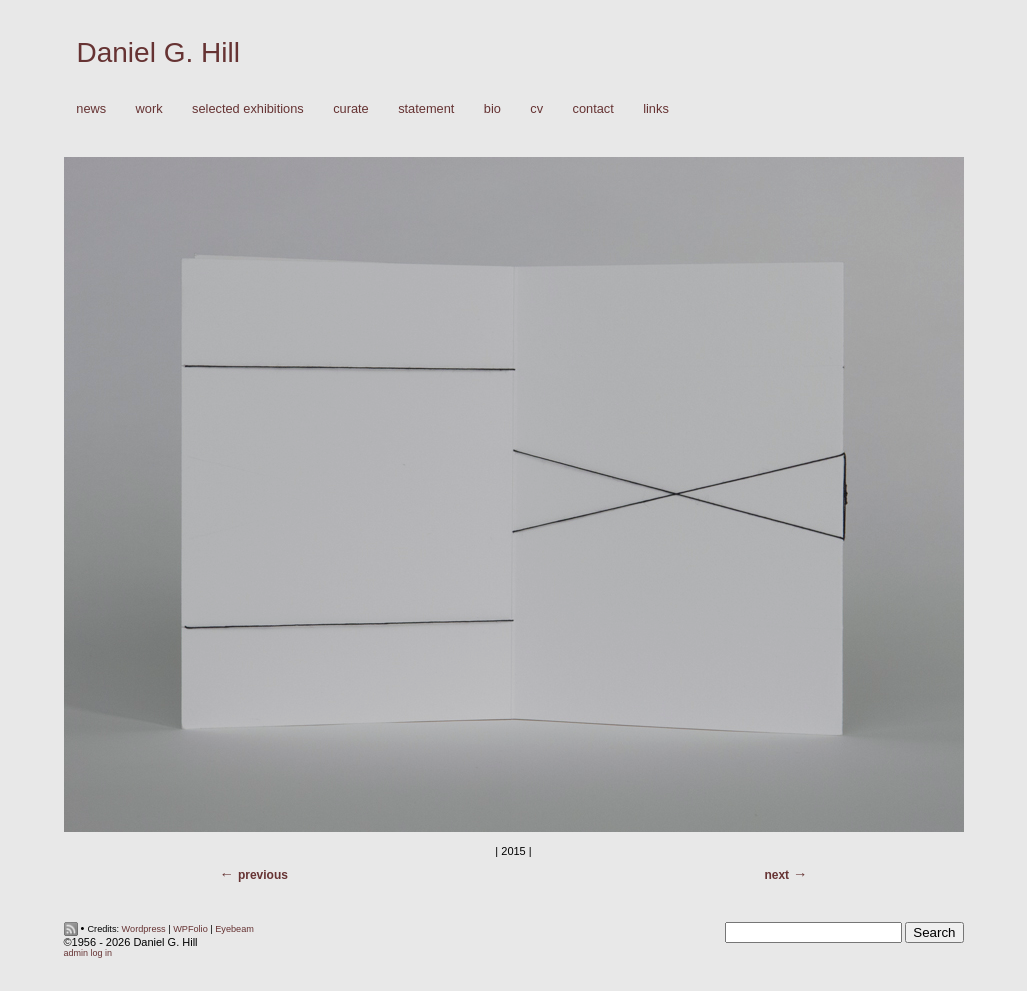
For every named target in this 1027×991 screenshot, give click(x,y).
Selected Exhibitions (248, 108)
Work (144, 109)
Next (776, 875)
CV (536, 108)
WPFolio (190, 929)
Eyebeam (234, 929)
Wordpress (144, 929)
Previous (263, 875)
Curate (351, 108)
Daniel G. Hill (158, 52)
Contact (593, 108)
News (91, 108)
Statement (426, 108)
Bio (492, 108)
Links (656, 108)
